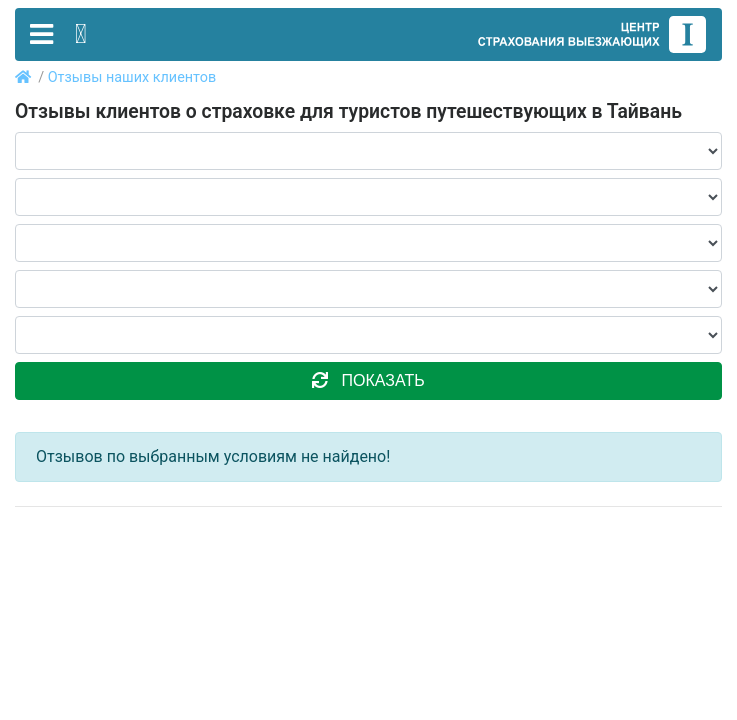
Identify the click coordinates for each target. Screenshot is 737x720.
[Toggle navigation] (41, 34)
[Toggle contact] (81, 34)
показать (368, 380)
